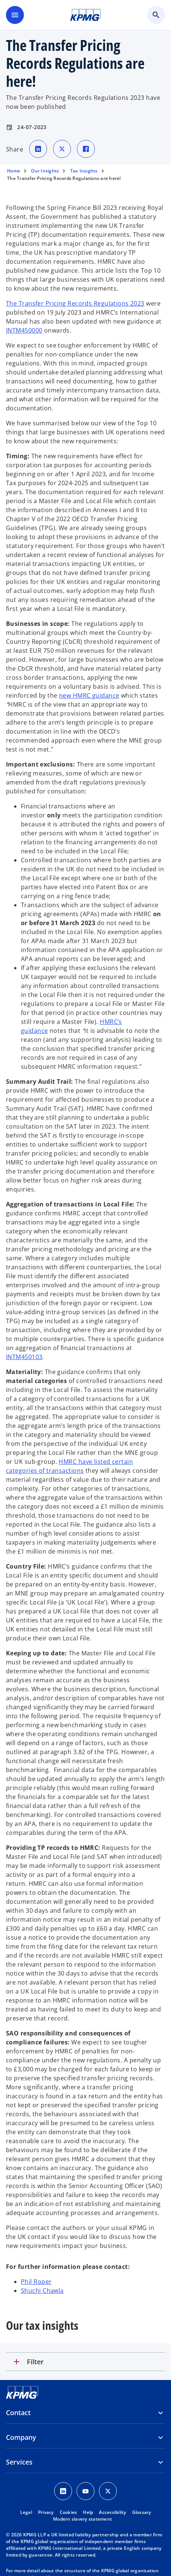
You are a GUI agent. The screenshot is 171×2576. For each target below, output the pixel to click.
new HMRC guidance (89, 695)
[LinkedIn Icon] (63, 2491)
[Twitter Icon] (108, 2491)
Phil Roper (36, 2281)
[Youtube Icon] (85, 2491)
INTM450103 (24, 1357)
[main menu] (15, 15)
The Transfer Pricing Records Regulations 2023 (75, 303)
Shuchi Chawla (42, 2290)
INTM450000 (24, 330)
